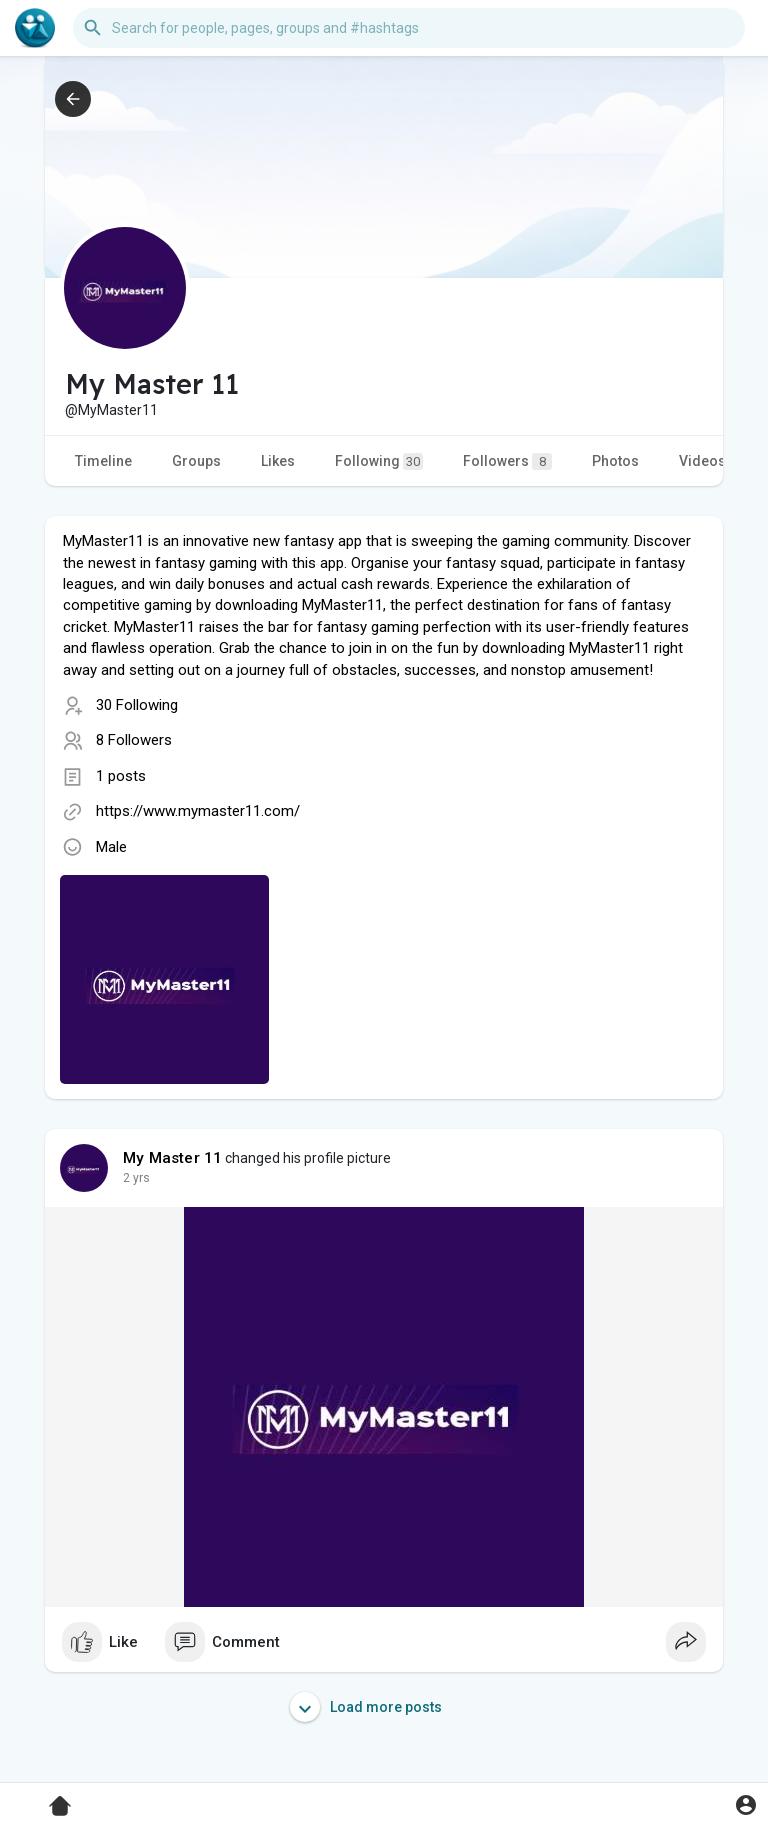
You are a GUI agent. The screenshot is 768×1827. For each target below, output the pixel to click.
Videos (702, 461)
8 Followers (134, 740)
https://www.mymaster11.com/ (198, 811)
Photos (615, 461)
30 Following (137, 705)
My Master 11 (172, 1158)
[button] (409, 28)
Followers (507, 461)
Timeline (103, 461)
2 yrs (136, 1178)
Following (379, 461)
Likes (278, 461)
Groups (196, 461)
